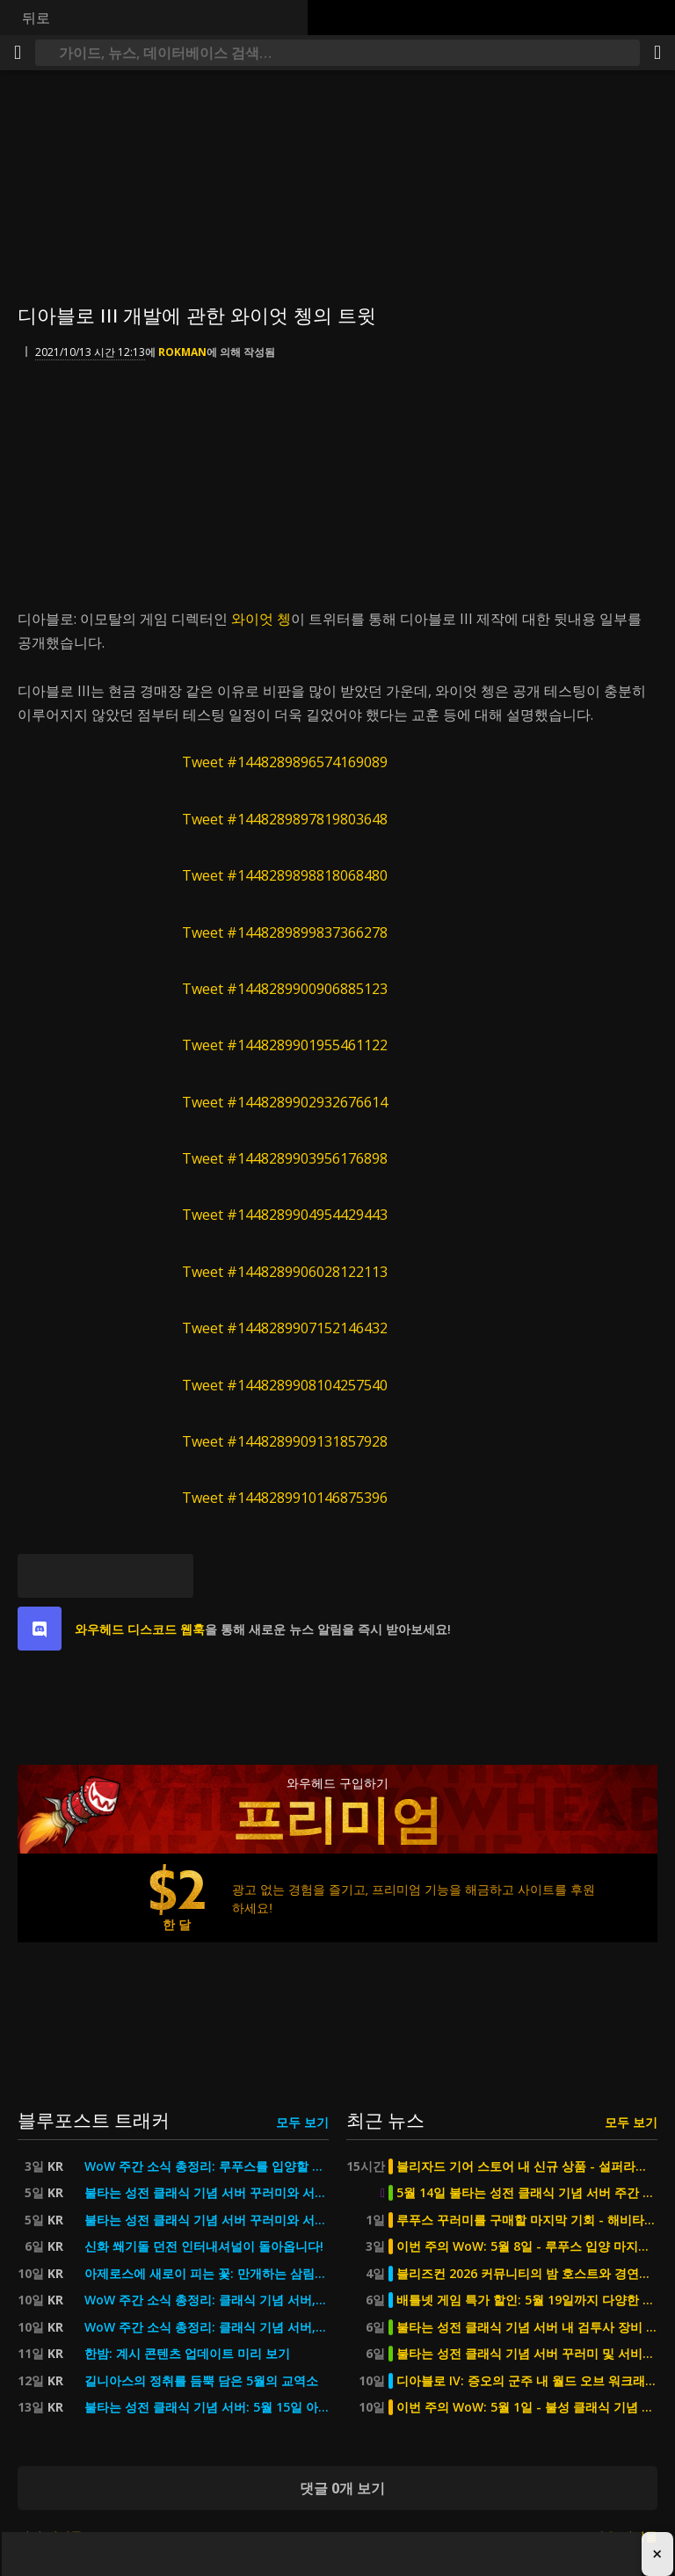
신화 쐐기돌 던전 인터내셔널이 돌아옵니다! (203, 2246)
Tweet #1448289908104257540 (285, 1385)
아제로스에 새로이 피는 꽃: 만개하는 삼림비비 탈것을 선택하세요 (206, 2274)
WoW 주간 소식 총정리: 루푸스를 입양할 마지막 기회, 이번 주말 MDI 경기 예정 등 (206, 2166)
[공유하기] (657, 52)
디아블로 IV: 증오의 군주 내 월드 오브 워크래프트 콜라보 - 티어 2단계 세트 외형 (526, 2381)
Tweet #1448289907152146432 (285, 1328)
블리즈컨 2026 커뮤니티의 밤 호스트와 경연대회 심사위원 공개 (526, 2274)
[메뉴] (17, 52)
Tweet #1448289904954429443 (285, 1214)
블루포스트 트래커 (94, 2119)
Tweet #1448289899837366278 (285, 932)
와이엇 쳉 (261, 618)
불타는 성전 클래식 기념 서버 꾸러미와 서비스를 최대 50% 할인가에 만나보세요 (206, 2193)
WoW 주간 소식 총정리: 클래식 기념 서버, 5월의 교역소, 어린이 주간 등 (206, 2300)
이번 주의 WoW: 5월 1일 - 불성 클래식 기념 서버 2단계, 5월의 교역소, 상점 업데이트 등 (526, 2407)
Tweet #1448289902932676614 (285, 1102)
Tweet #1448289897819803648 (285, 819)
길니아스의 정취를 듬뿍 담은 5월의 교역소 (201, 2381)
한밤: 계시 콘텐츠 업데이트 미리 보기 (187, 2354)
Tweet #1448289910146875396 (285, 1497)
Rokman (182, 352)
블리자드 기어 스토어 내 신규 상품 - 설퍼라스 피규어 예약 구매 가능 (526, 2166)
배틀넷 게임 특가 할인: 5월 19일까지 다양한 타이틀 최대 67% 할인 (526, 2300)
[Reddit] (127, 1576)
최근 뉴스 (385, 2119)
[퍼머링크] (171, 1576)
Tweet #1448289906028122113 (285, 1271)
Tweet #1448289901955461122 (285, 1045)
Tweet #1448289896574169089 (285, 762)
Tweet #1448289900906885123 (285, 988)
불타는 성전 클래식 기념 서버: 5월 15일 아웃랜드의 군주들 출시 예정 (206, 2407)
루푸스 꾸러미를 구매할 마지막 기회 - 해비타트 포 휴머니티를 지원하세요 (526, 2220)
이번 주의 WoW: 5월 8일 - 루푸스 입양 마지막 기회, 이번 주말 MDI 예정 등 (526, 2246)
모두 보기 (302, 2122)
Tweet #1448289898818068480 (285, 875)
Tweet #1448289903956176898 (285, 1158)
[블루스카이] (40, 1576)
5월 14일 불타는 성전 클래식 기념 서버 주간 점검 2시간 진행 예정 (526, 2193)
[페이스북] (83, 1576)
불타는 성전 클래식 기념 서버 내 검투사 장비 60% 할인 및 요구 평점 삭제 (526, 2327)
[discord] (40, 1629)
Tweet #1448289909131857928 (285, 1441)
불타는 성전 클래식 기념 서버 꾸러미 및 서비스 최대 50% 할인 (526, 2354)
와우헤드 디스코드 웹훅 (140, 1629)
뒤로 (36, 17)
